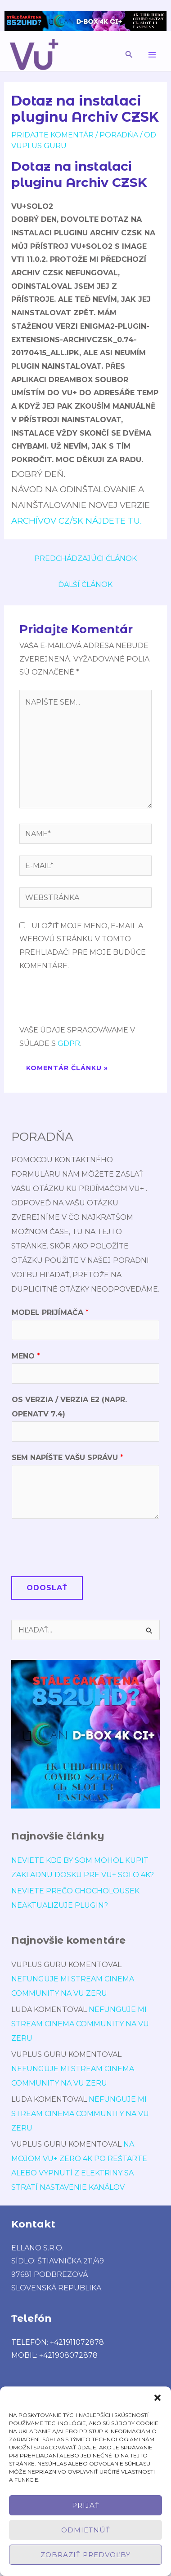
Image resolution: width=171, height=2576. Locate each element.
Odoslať (47, 1588)
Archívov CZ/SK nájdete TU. (76, 521)
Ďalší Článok (85, 584)
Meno (26, 1356)
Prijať (85, 2505)
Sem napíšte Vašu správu (67, 1457)
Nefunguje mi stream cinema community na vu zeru (80, 2023)
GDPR (69, 1043)
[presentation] (87, 1001)
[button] (157, 2397)
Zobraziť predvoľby (85, 2554)
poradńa (118, 135)
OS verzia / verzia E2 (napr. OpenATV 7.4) (69, 1406)
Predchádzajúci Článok (85, 558)
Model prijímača (50, 1312)
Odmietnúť (85, 2530)
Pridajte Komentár (52, 135)
